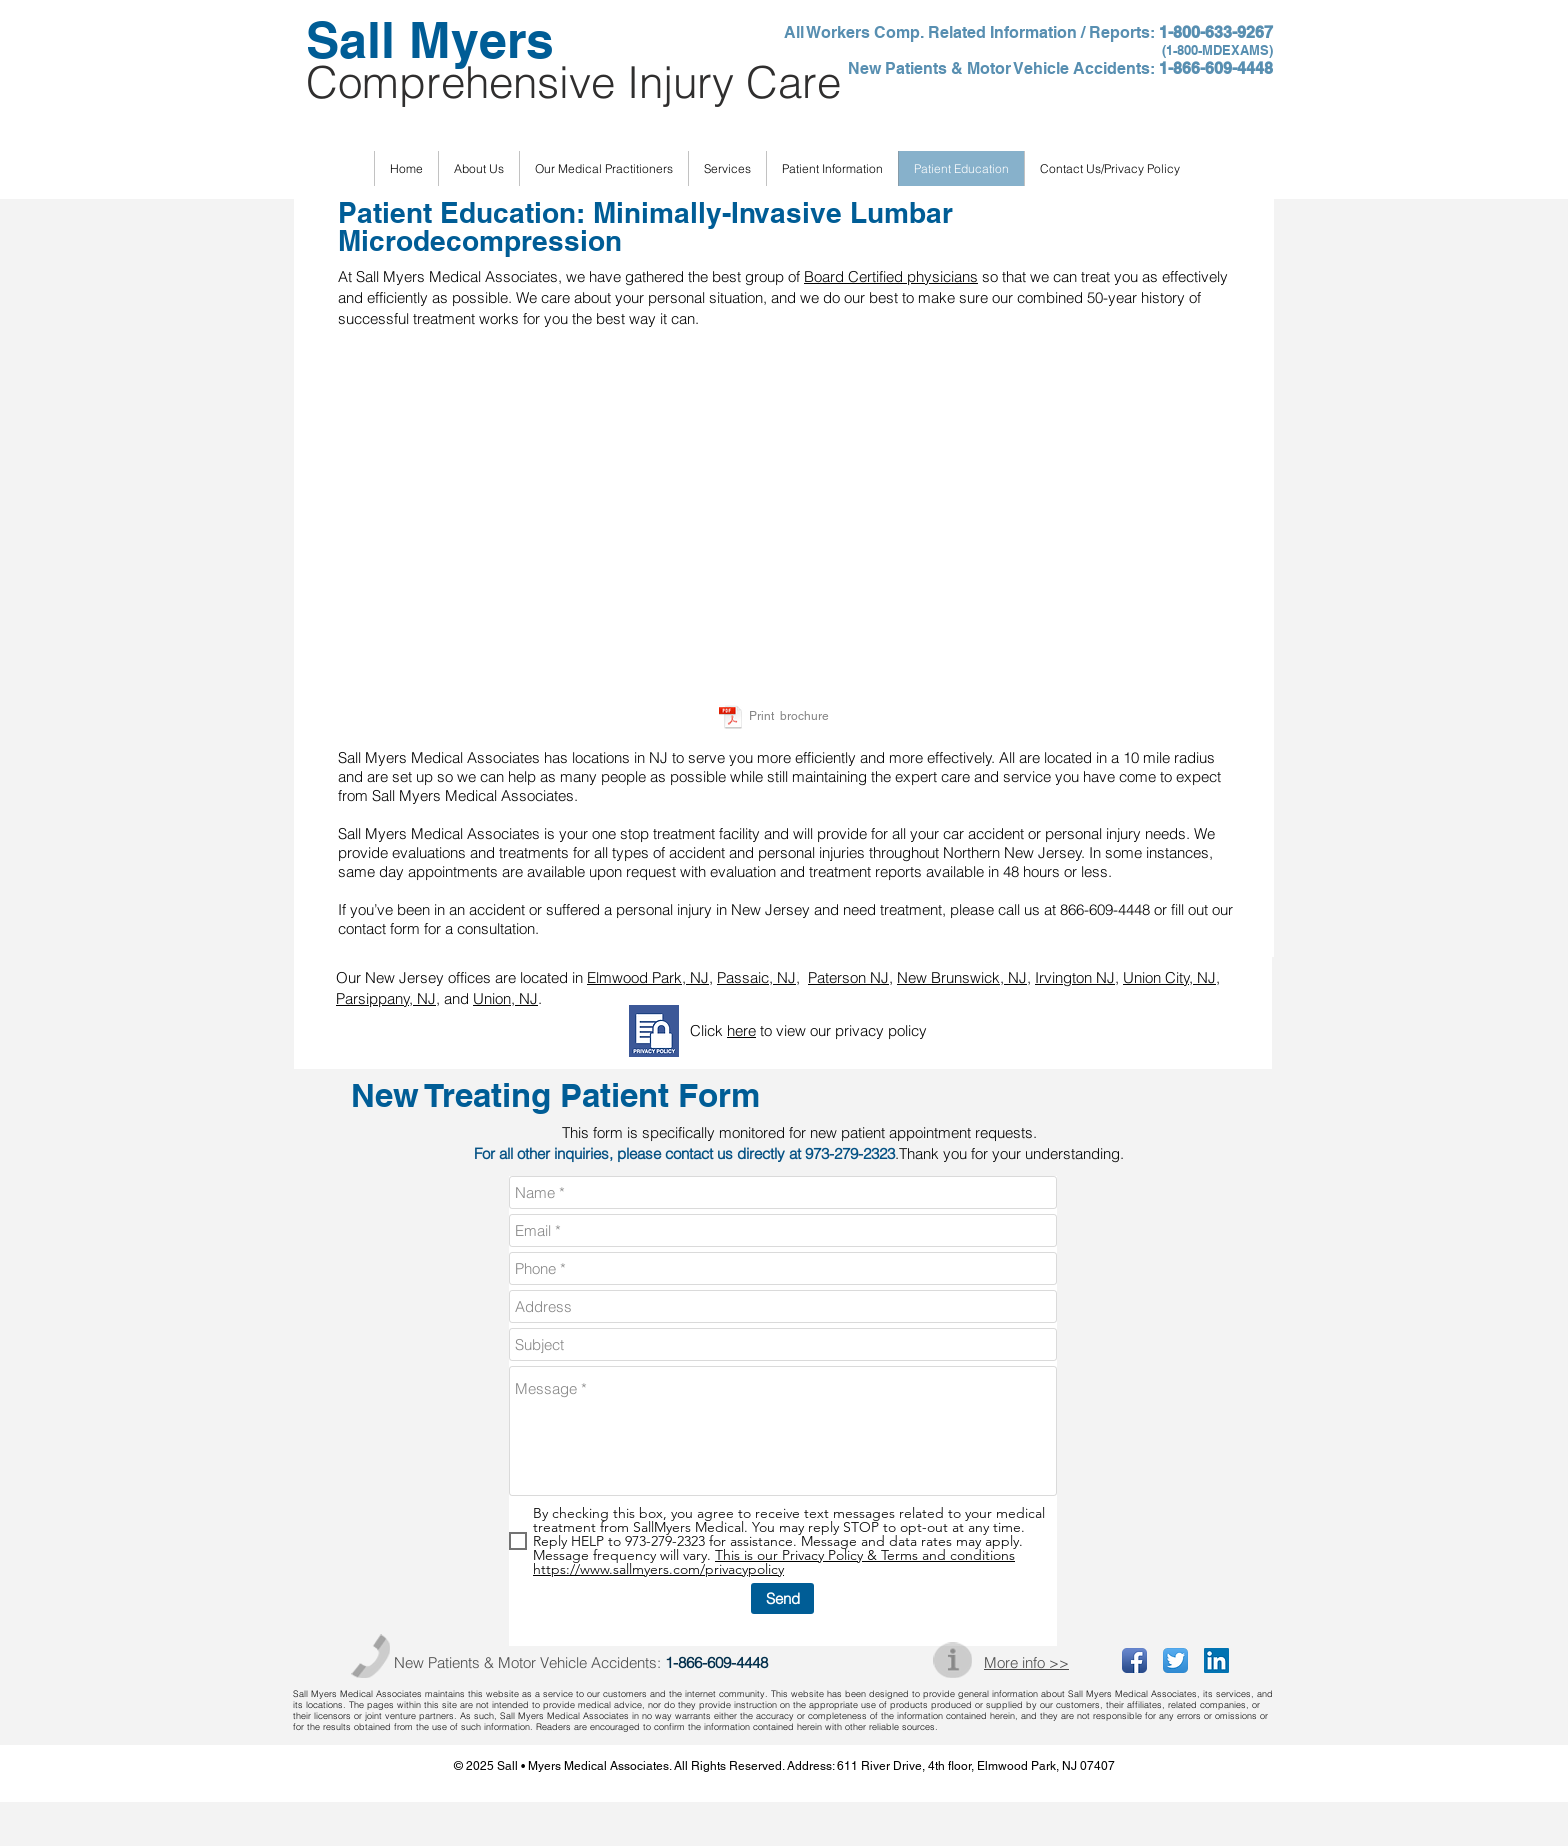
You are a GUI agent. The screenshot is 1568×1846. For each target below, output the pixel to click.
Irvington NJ (1075, 977)
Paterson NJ (848, 977)
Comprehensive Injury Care (573, 82)
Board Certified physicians (891, 276)
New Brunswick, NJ (962, 977)
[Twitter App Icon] (1175, 1660)
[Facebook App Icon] (1134, 1660)
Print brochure (789, 716)
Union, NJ (505, 998)
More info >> (1026, 1662)
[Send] (782, 1598)
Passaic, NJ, (758, 977)
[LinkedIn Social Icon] (1216, 1660)
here (741, 1030)
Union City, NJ (1169, 977)
